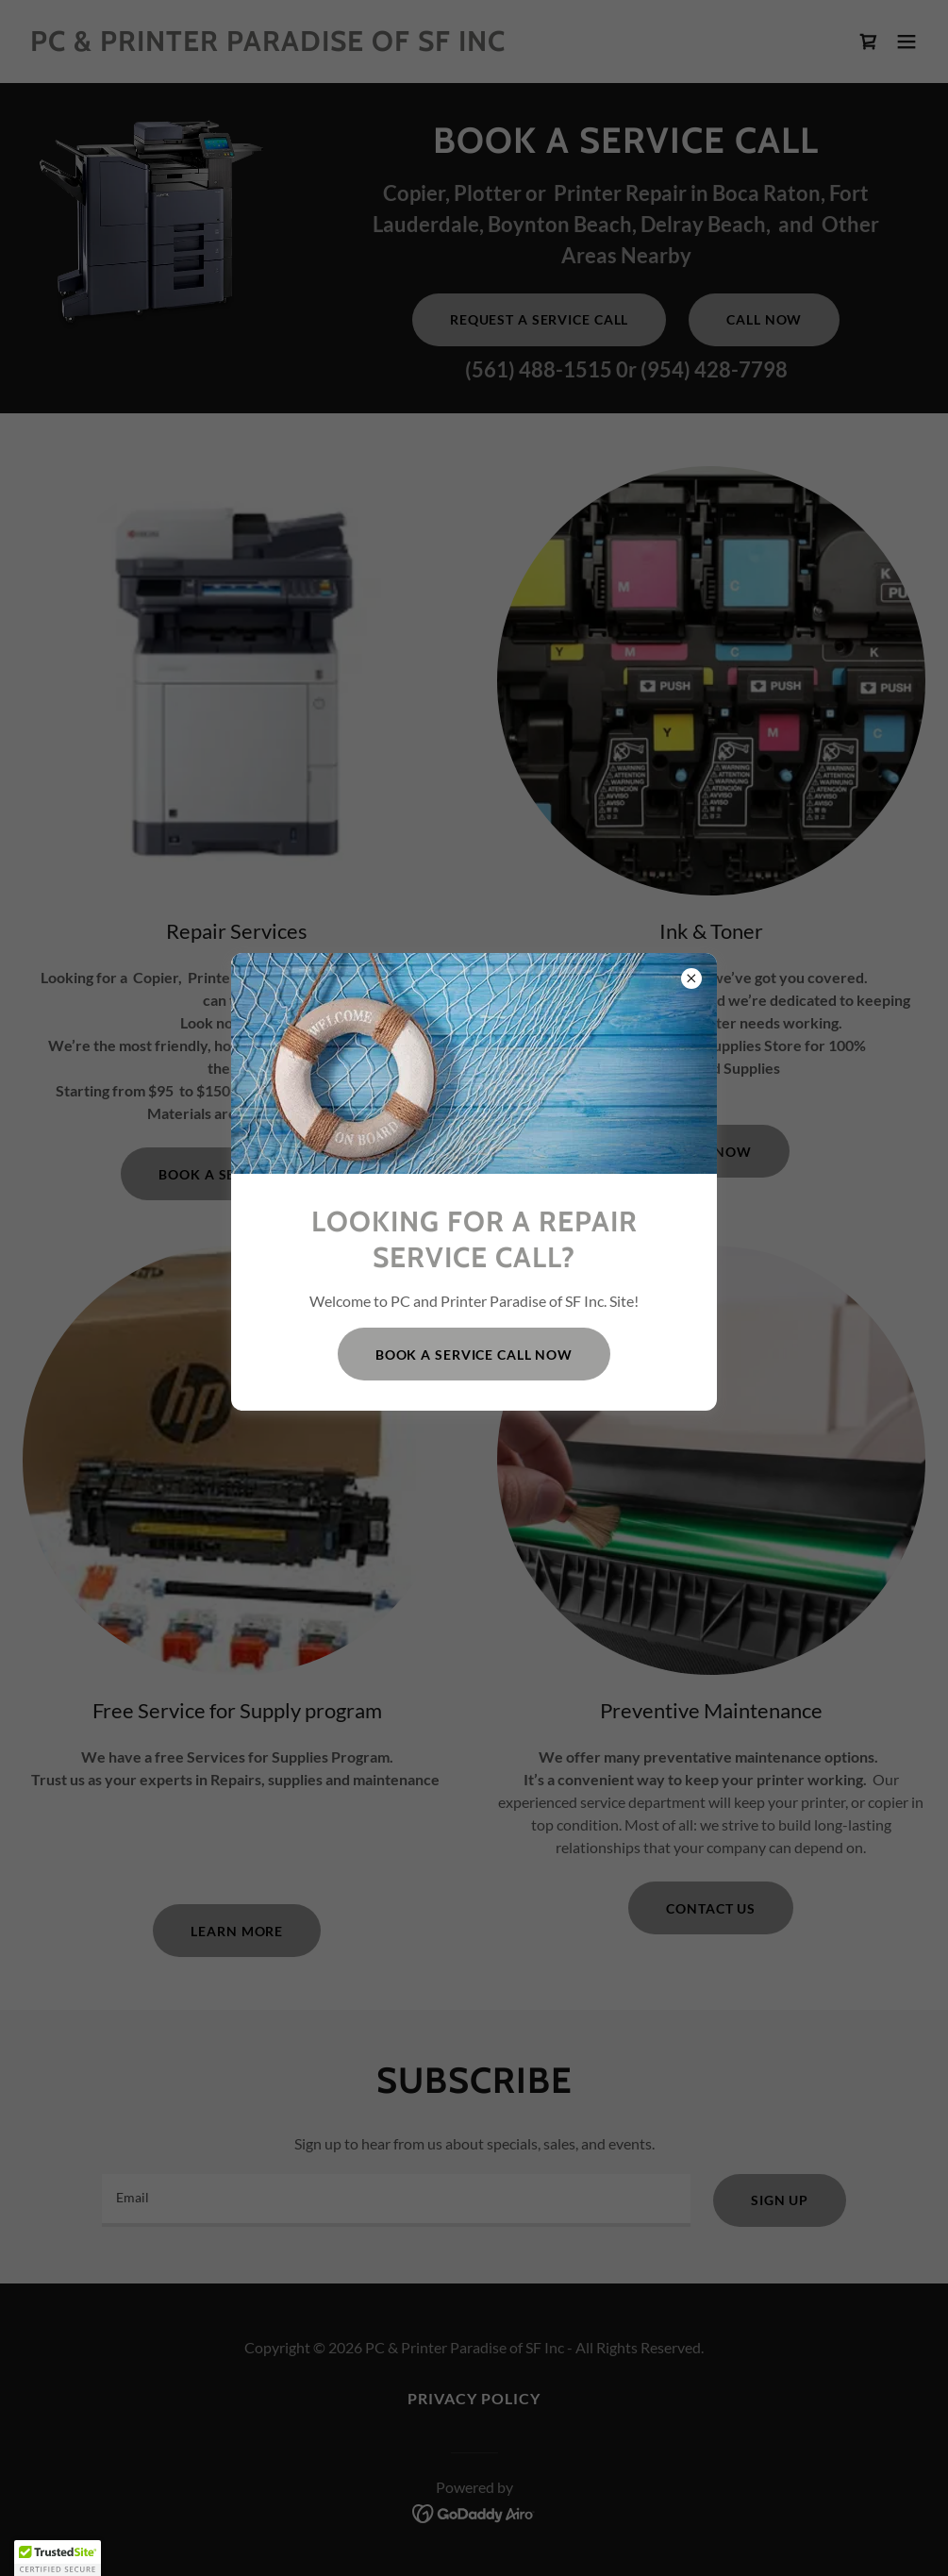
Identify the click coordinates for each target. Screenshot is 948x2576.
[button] (57, 2558)
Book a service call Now (474, 1355)
